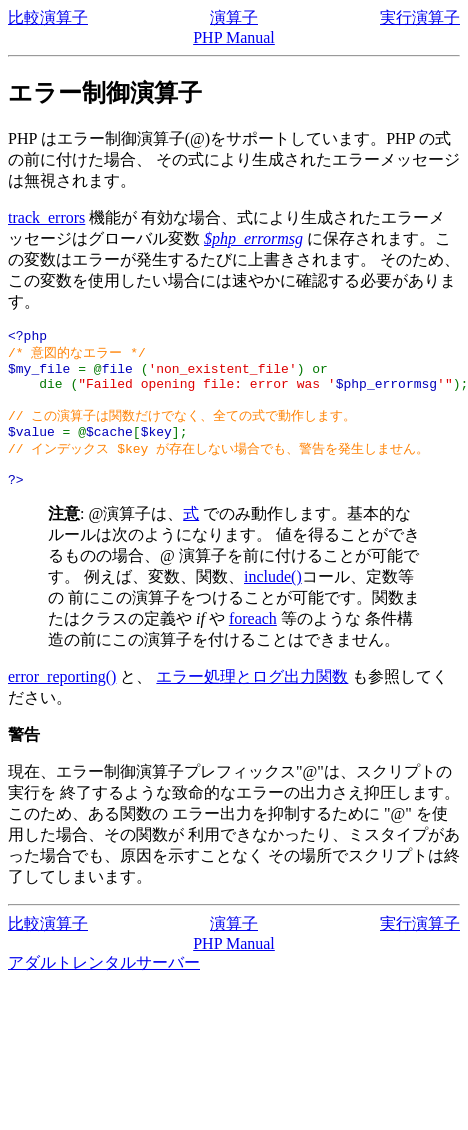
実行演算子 (420, 17)
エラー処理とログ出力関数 (252, 700)
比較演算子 (48, 17)
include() (273, 600)
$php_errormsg (253, 238)
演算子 (234, 17)
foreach (253, 642)
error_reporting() (62, 700)
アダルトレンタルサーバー (104, 986)
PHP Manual (234, 37)
